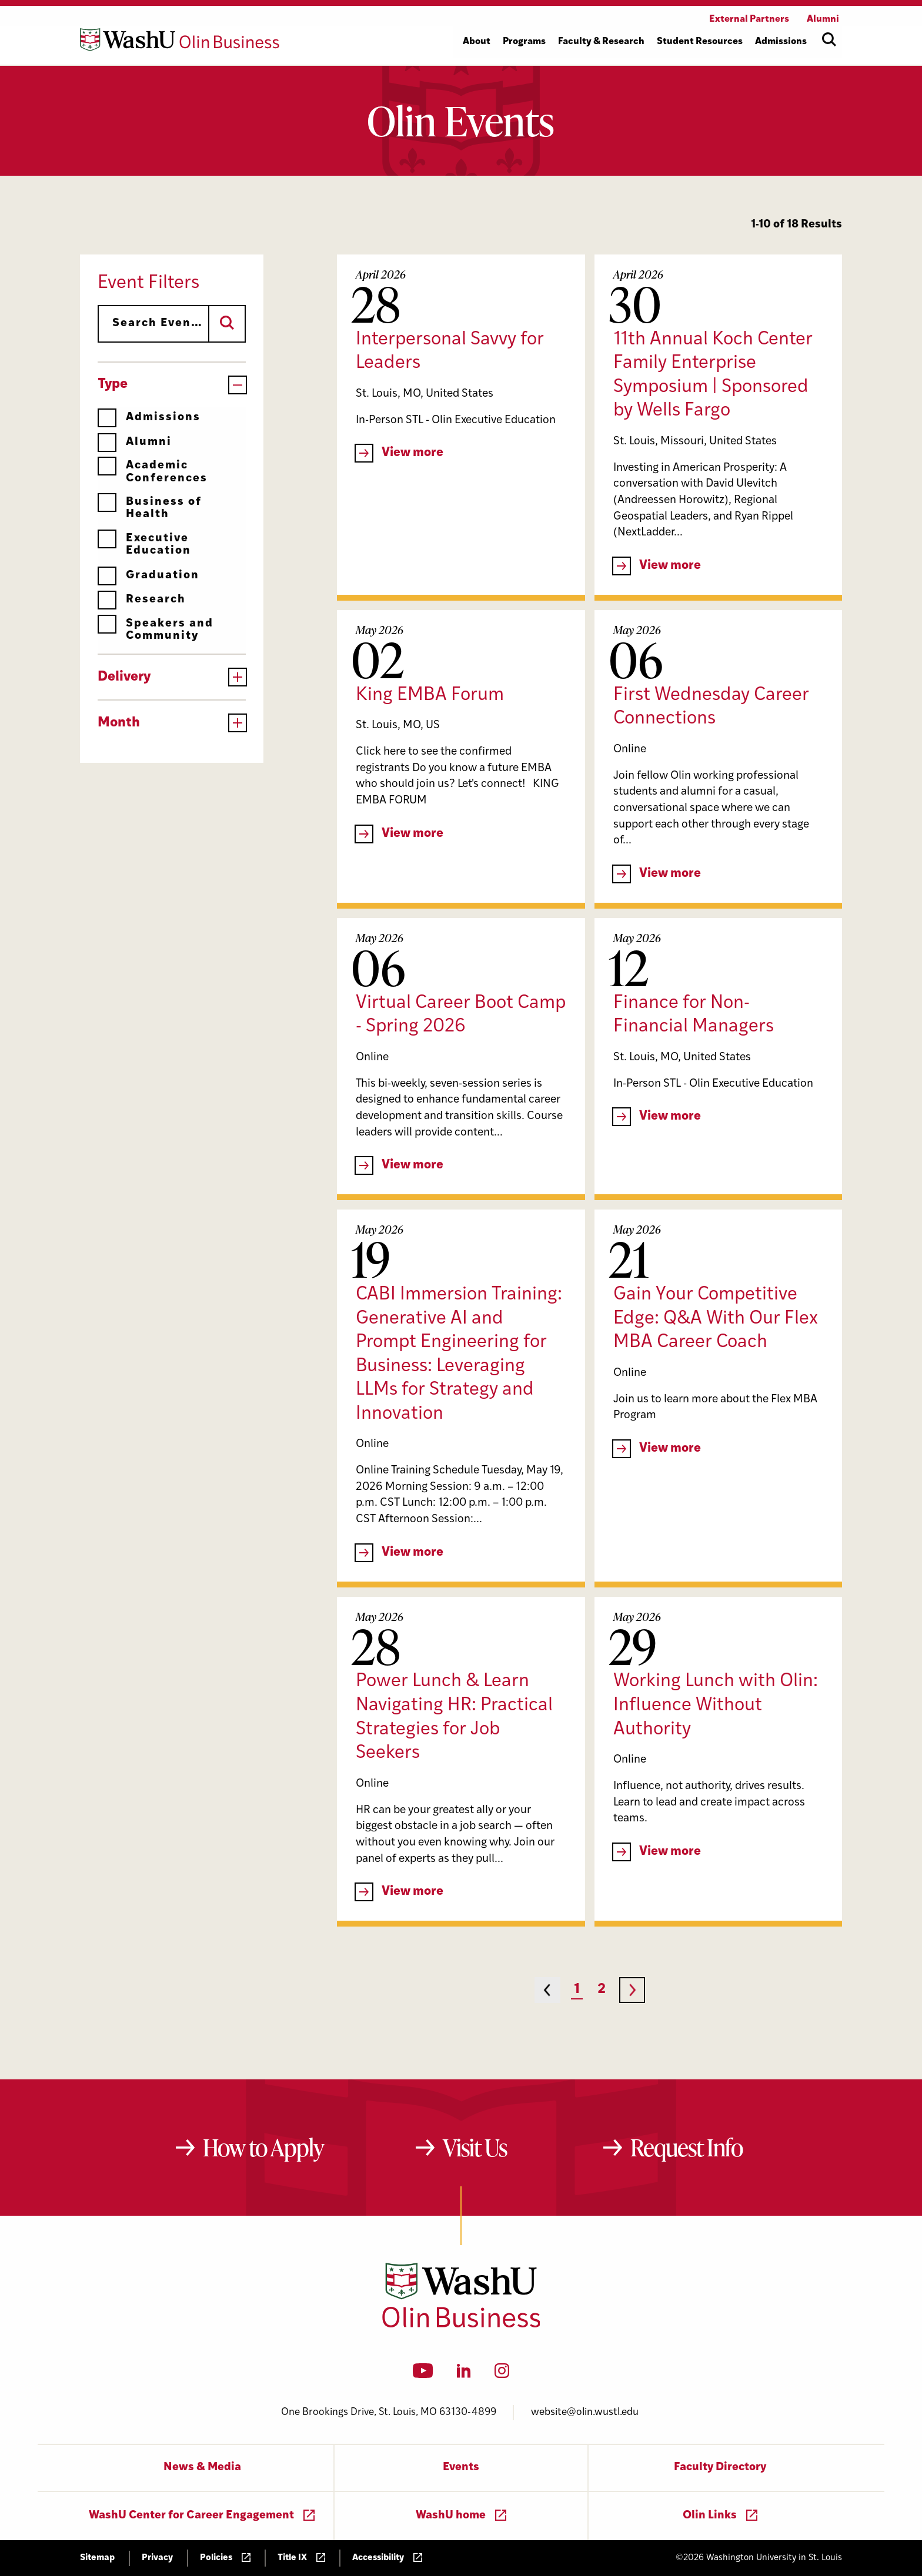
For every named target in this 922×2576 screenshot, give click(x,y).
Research (142, 600)
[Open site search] (829, 39)
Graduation (148, 576)
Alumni (135, 442)
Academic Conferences (153, 472)
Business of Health (150, 508)
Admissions (149, 417)
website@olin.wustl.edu (585, 2412)
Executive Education (144, 544)
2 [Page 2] (601, 1990)
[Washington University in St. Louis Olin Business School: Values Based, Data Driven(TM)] (461, 2325)
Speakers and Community (155, 630)
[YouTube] (423, 2374)
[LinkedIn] (464, 2374)
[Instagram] (502, 2374)
